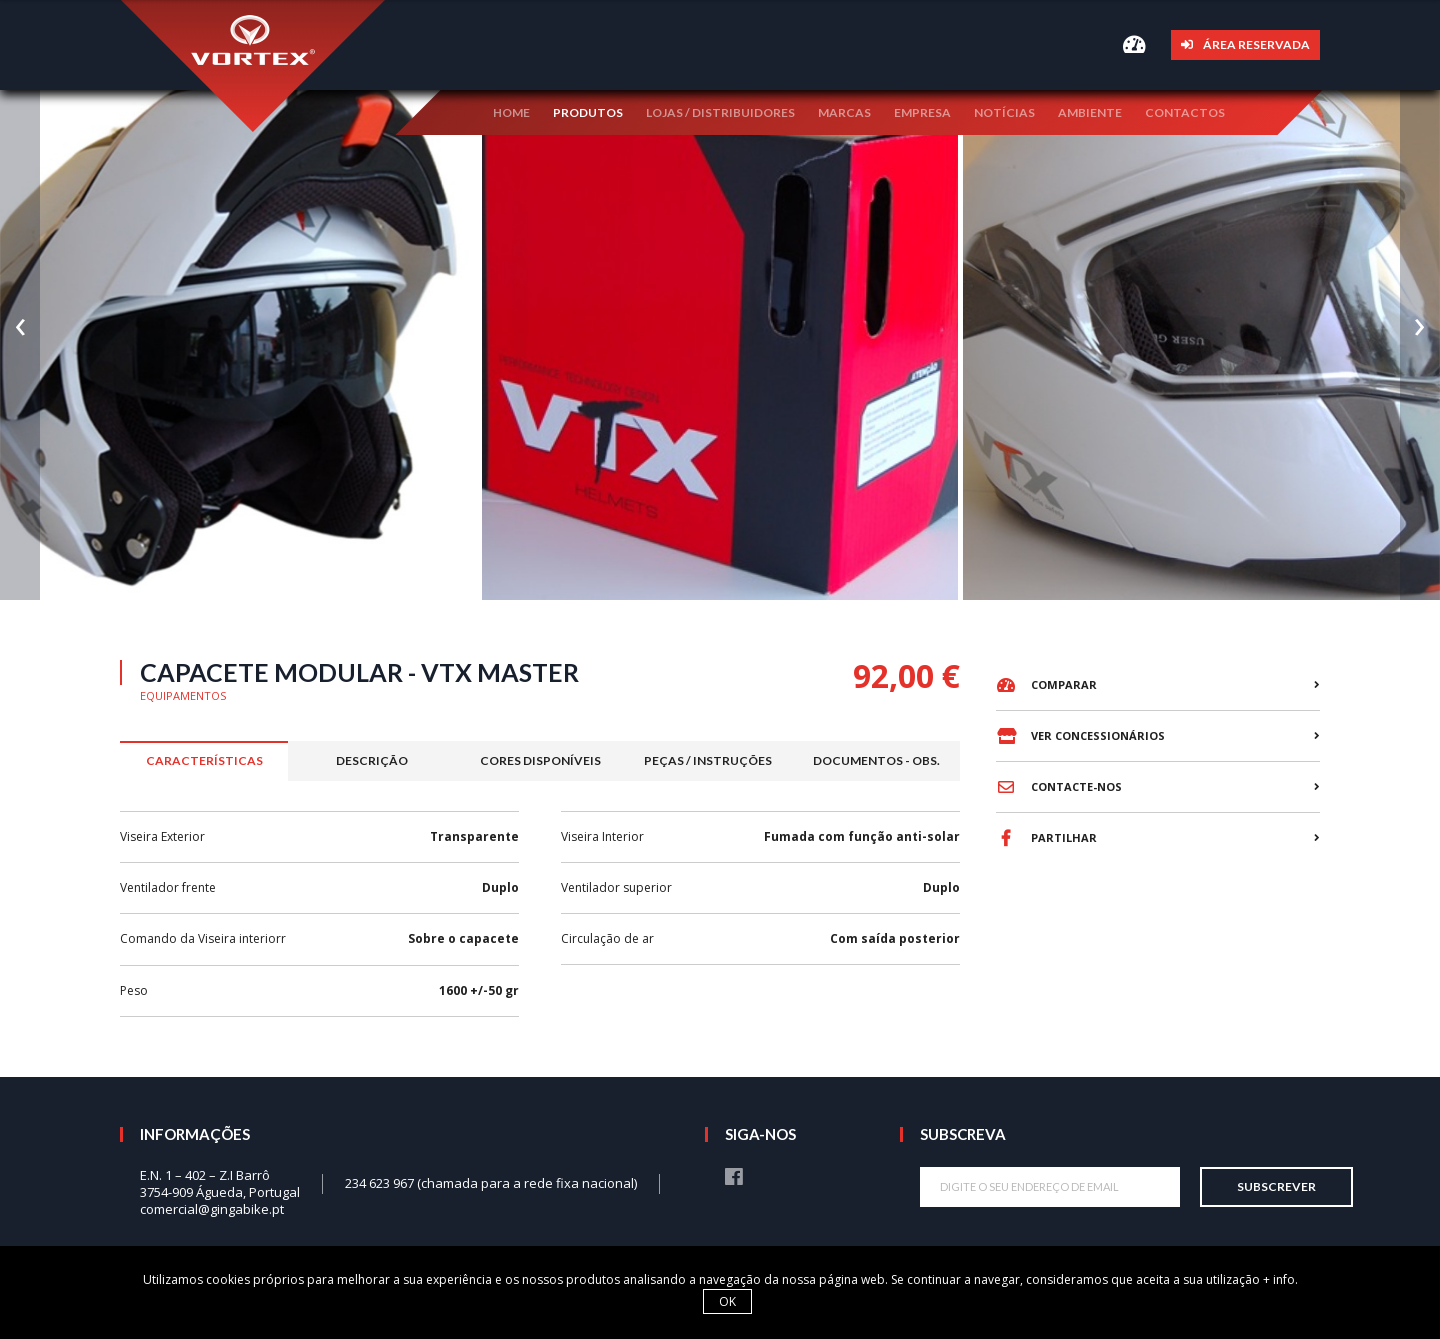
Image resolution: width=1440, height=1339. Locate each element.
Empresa (922, 110)
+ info (1279, 1279)
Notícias (1004, 110)
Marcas (844, 110)
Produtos (588, 110)
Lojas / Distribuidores (720, 110)
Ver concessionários (1080, 736)
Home (511, 110)
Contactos (1185, 110)
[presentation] (20, 300)
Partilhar (1046, 838)
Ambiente (1090, 110)
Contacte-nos (1059, 787)
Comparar (1046, 685)
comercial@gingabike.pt (212, 1209)
